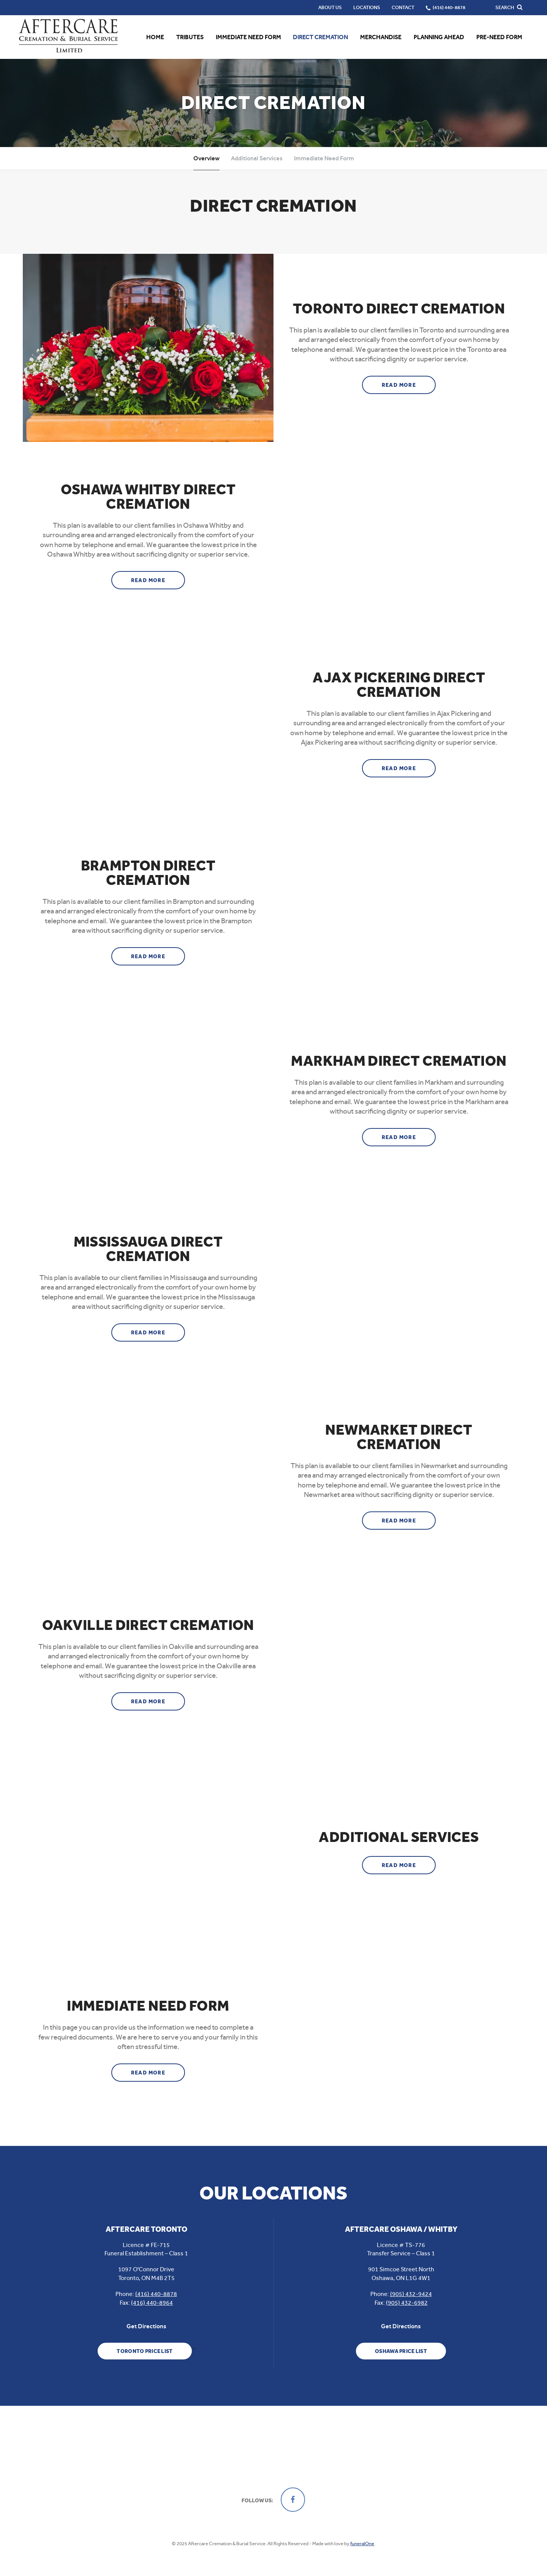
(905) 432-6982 (407, 2302)
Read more (409, 382)
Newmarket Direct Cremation (398, 1437)
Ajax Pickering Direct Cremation (399, 685)
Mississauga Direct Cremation (148, 1249)
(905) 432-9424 (411, 2294)
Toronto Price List (144, 2351)
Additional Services (257, 158)
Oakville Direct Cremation (148, 1625)
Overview (206, 158)
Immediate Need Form (324, 158)
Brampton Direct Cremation (148, 873)
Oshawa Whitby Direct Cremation (148, 497)
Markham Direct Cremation (398, 1061)
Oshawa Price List (401, 2351)
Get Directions (146, 2326)
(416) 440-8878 (156, 2294)
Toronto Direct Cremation (399, 309)
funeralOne (362, 2543)
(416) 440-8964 (152, 2302)
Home (155, 37)
